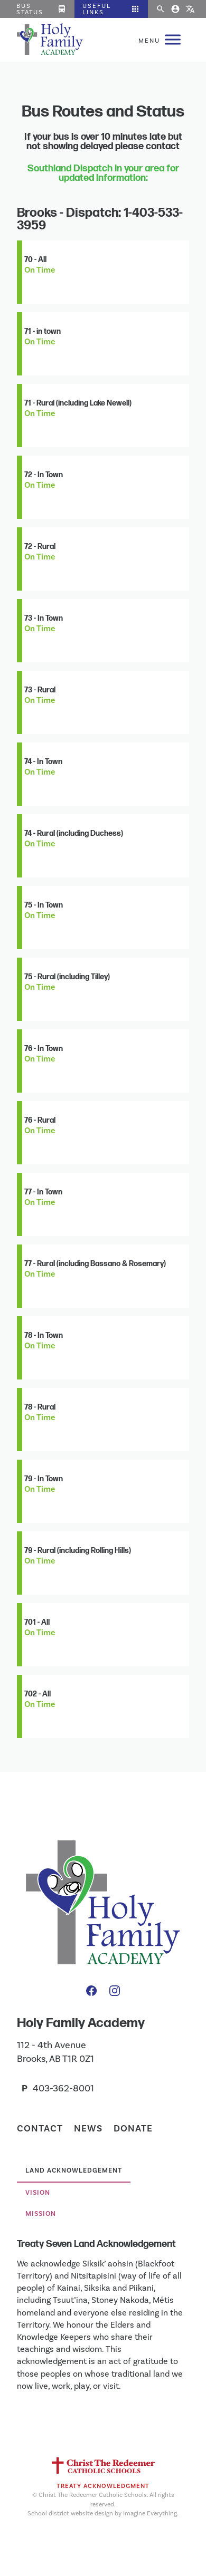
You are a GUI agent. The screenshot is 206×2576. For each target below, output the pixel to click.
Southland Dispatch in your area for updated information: (103, 173)
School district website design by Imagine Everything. (103, 2513)
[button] (111, 9)
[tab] (73, 2171)
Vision (37, 2192)
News (88, 2128)
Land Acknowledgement (73, 2170)
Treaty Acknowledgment (103, 2486)
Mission (40, 2214)
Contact (40, 2128)
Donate (133, 2128)
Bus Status (41, 9)
